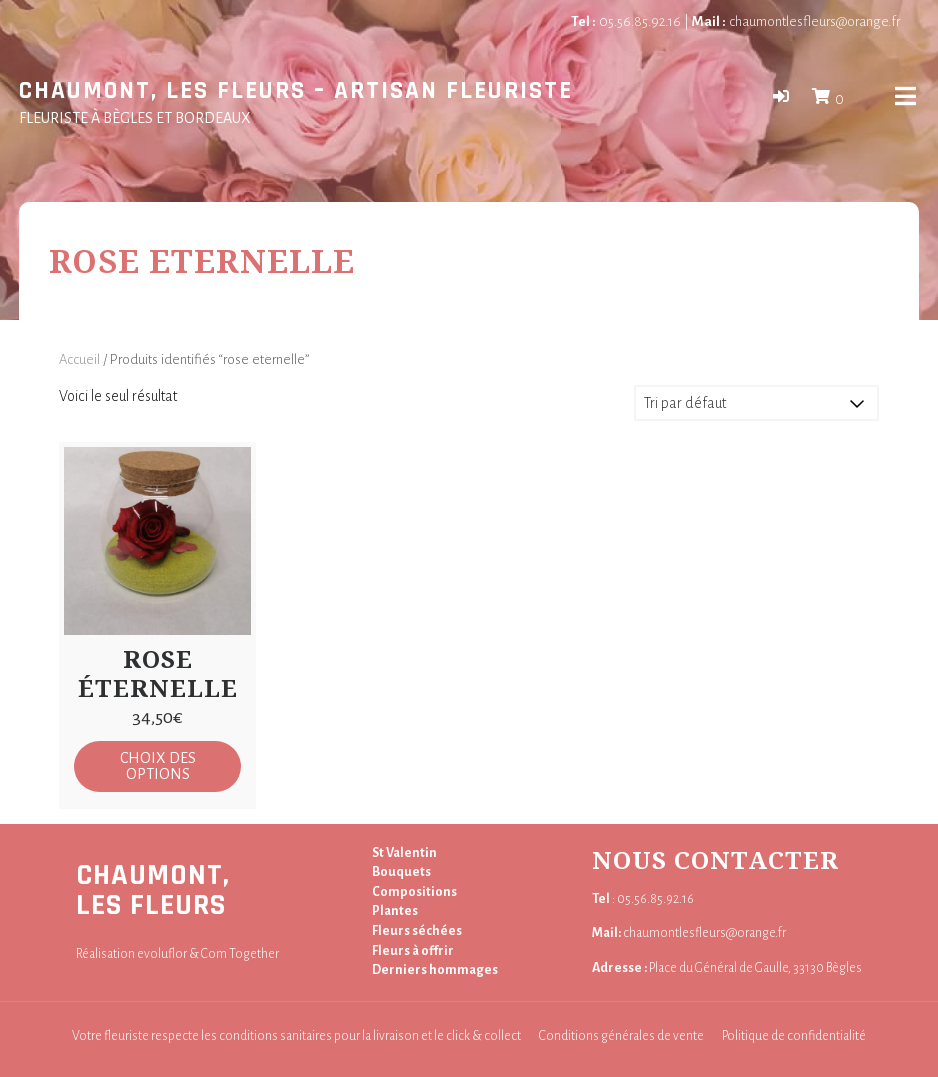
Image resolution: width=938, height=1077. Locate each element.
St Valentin (404, 853)
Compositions (414, 892)
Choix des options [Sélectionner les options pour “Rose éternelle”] (158, 766)
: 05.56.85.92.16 (643, 899)
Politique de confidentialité (794, 1036)
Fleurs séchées (417, 931)
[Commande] (756, 403)
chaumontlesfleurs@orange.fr (796, 21)
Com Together (240, 954)
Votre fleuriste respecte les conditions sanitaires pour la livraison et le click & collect (296, 1036)
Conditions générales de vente (621, 1036)
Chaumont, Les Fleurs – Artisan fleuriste (296, 91)
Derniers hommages (435, 970)
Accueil (79, 359)
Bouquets (401, 872)
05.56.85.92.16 (626, 21)
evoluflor (162, 954)
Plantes (395, 911)
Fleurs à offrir (413, 951)
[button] (781, 97)
